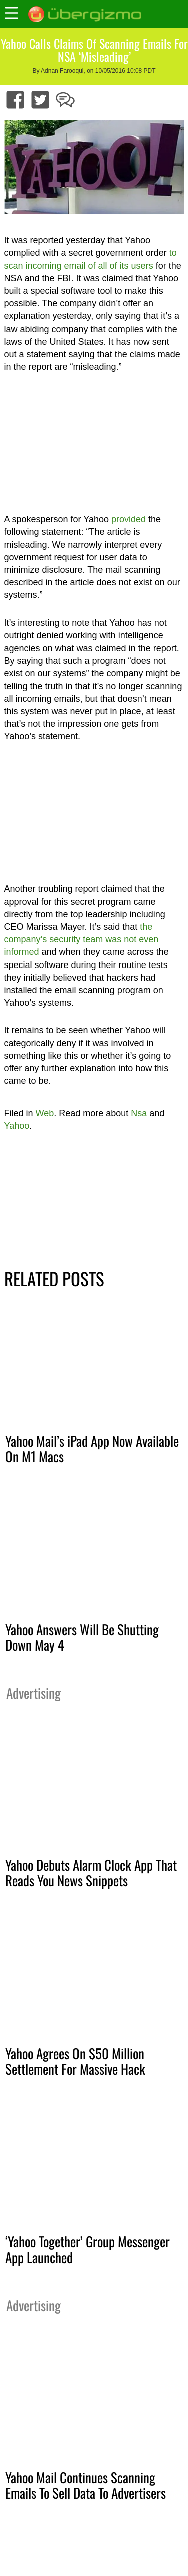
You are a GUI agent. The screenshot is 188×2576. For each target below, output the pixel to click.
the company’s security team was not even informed (81, 939)
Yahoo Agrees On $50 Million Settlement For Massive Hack (75, 2061)
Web (45, 1113)
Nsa (139, 1113)
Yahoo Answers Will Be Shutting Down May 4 (82, 1637)
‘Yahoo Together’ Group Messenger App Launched (87, 2249)
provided (128, 519)
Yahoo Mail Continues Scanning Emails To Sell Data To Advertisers (85, 2485)
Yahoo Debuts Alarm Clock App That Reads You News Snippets (91, 1872)
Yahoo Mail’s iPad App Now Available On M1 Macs (92, 1448)
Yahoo (17, 1126)
